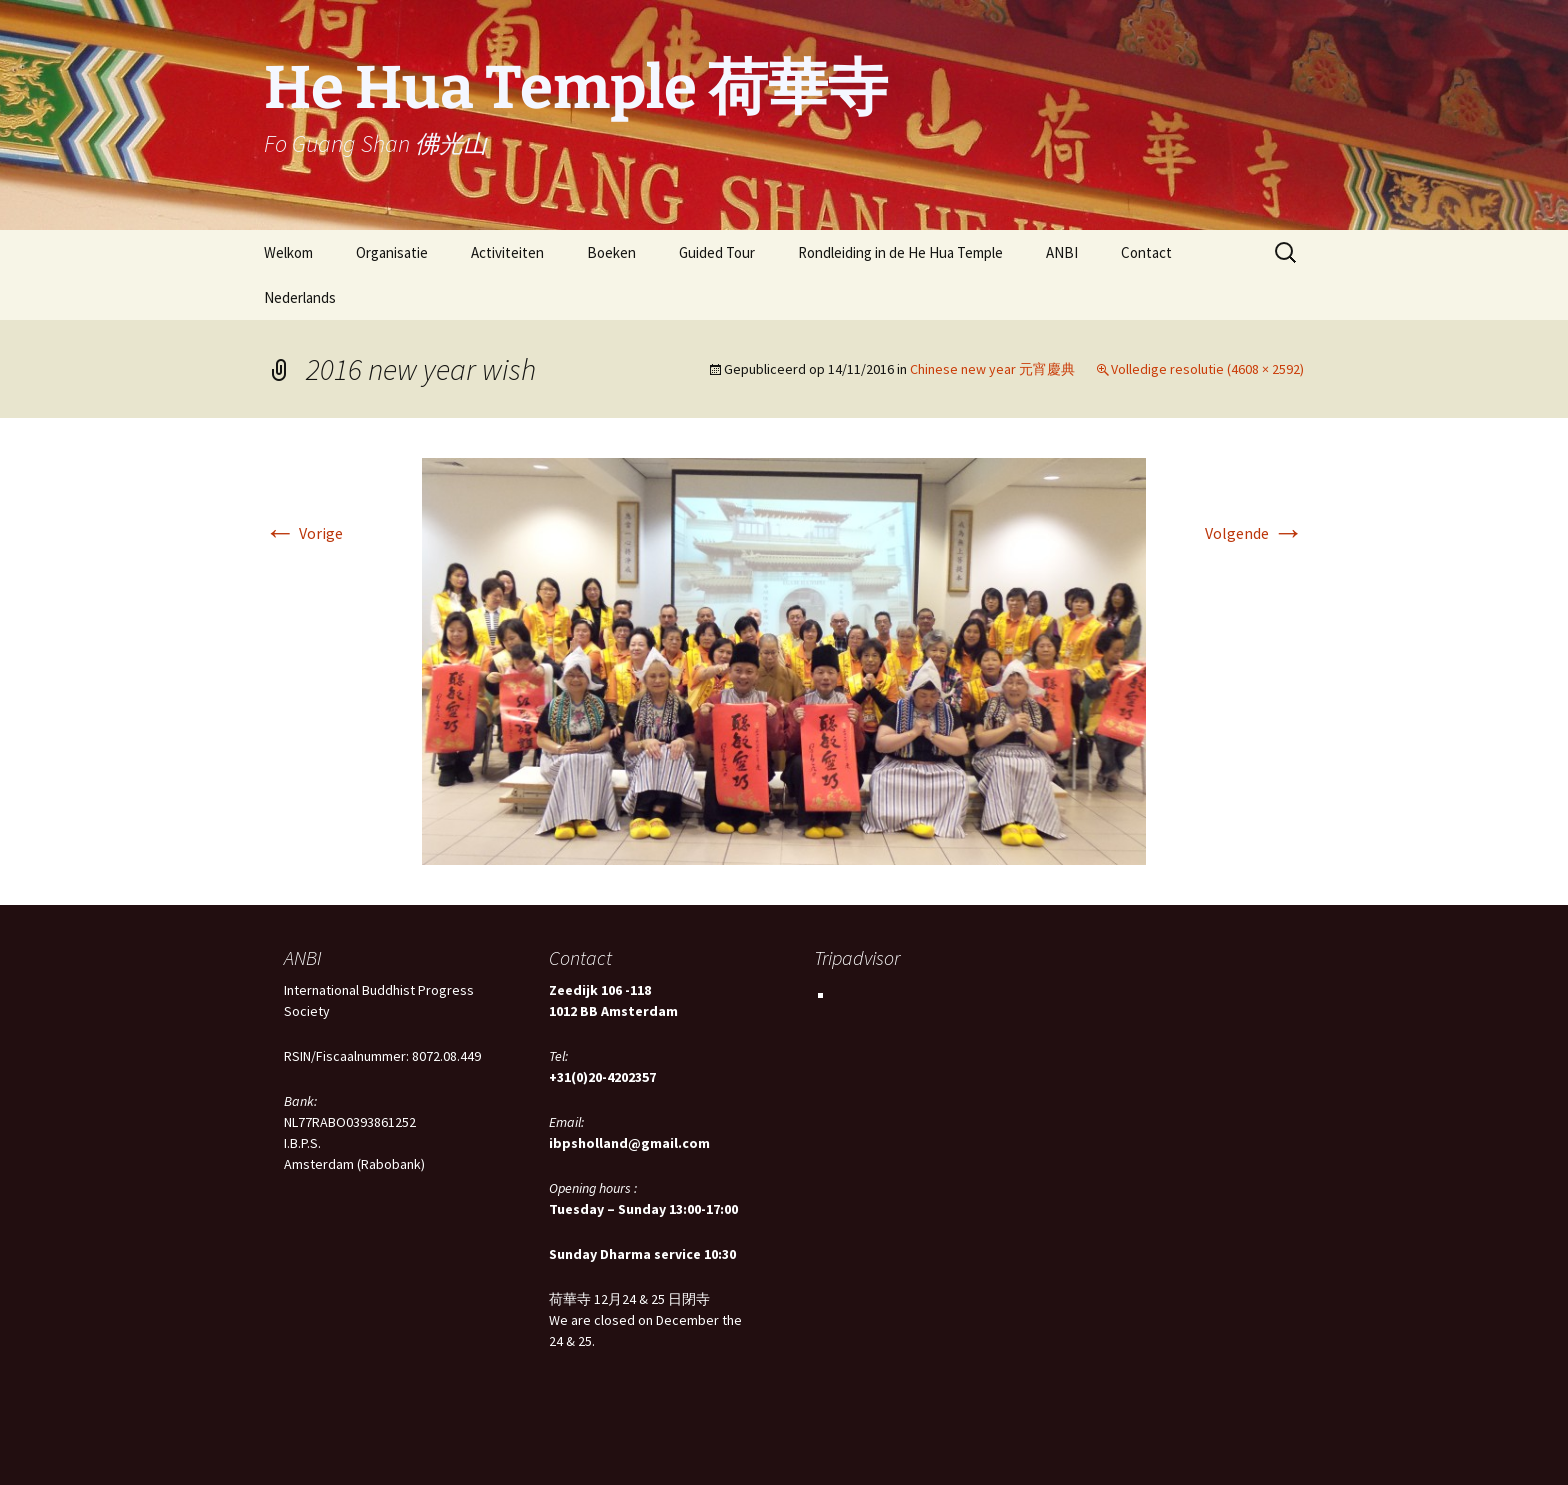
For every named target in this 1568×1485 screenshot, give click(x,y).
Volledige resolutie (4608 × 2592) (1207, 369)
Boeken (611, 252)
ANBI (1062, 252)
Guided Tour (717, 252)
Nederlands (300, 297)
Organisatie (392, 252)
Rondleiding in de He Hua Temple (900, 252)
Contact (1146, 252)
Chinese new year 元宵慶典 (992, 369)
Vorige (303, 533)
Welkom (288, 252)
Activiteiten (507, 252)
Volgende (1254, 533)
